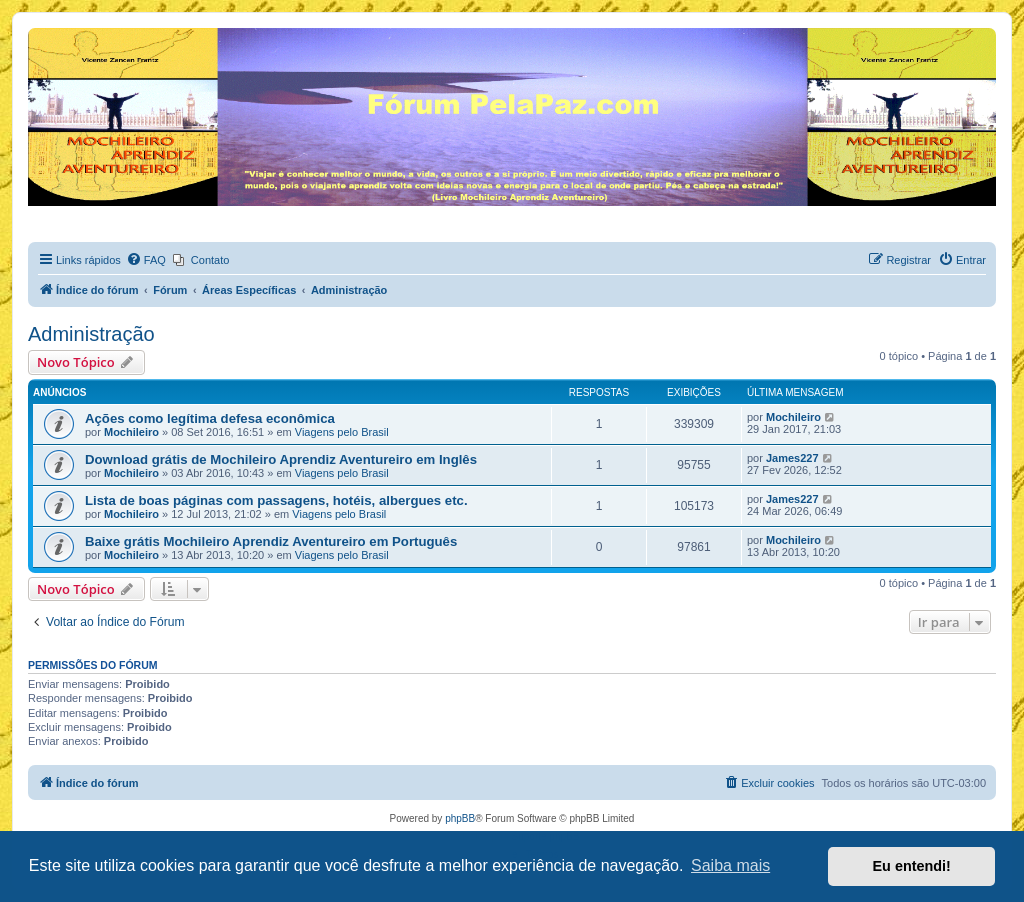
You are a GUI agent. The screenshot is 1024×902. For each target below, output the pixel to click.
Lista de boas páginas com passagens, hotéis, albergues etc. (276, 500)
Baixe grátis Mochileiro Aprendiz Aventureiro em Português (271, 541)
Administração (91, 334)
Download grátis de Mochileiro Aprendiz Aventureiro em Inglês (281, 459)
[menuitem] (146, 260)
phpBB (460, 818)
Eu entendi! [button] (912, 866)
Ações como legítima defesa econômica (210, 418)
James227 (792, 458)
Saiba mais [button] (730, 865)
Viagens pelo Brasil (342, 432)
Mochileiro (131, 432)
